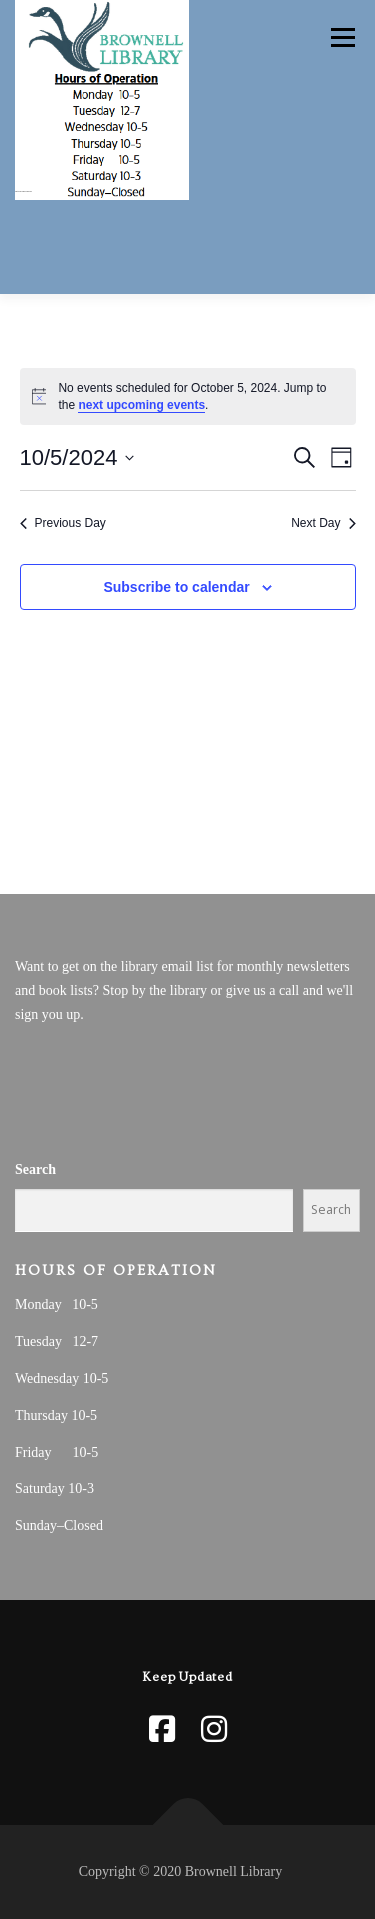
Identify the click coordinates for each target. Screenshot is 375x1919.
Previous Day (63, 523)
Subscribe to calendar (176, 587)
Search (35, 1169)
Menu (340, 37)
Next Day (323, 523)
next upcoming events (141, 405)
